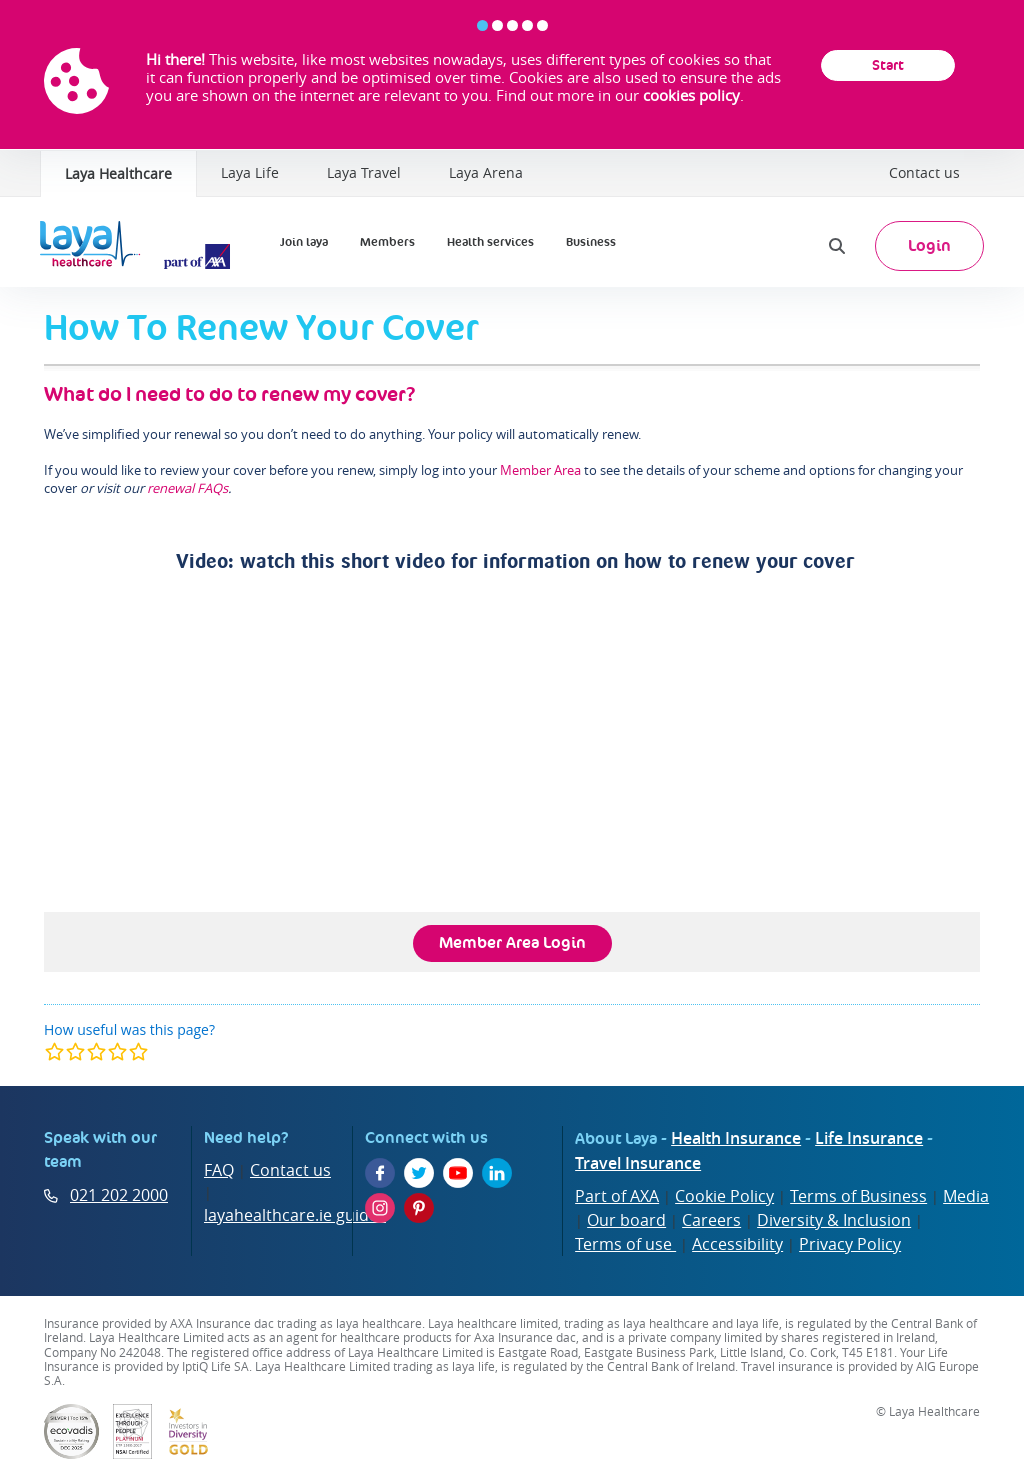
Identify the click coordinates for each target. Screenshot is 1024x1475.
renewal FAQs (187, 488)
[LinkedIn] (497, 1173)
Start (888, 65)
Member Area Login (512, 942)
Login (929, 245)
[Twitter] (419, 1173)
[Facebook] (380, 1173)
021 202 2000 (119, 1195)
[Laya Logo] (140, 246)
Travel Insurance (638, 1163)
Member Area (540, 470)
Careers (711, 1220)
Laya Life (250, 172)
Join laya (304, 242)
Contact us (924, 172)
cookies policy (691, 95)
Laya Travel (364, 172)
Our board (626, 1220)
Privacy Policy (850, 1244)
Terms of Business (858, 1196)
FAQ (219, 1170)
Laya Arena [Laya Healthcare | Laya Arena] (486, 172)
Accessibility (737, 1244)
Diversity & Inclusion (834, 1220)
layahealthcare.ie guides (295, 1215)
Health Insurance (736, 1138)
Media (966, 1196)
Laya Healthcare (118, 173)
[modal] (96, 1051)
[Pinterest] (419, 1208)
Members (387, 242)
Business (591, 242)
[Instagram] (380, 1208)
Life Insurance (869, 1138)
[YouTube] (458, 1173)
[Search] (837, 246)
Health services (490, 242)
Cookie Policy (724, 1196)
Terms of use (625, 1244)
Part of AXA (617, 1196)
